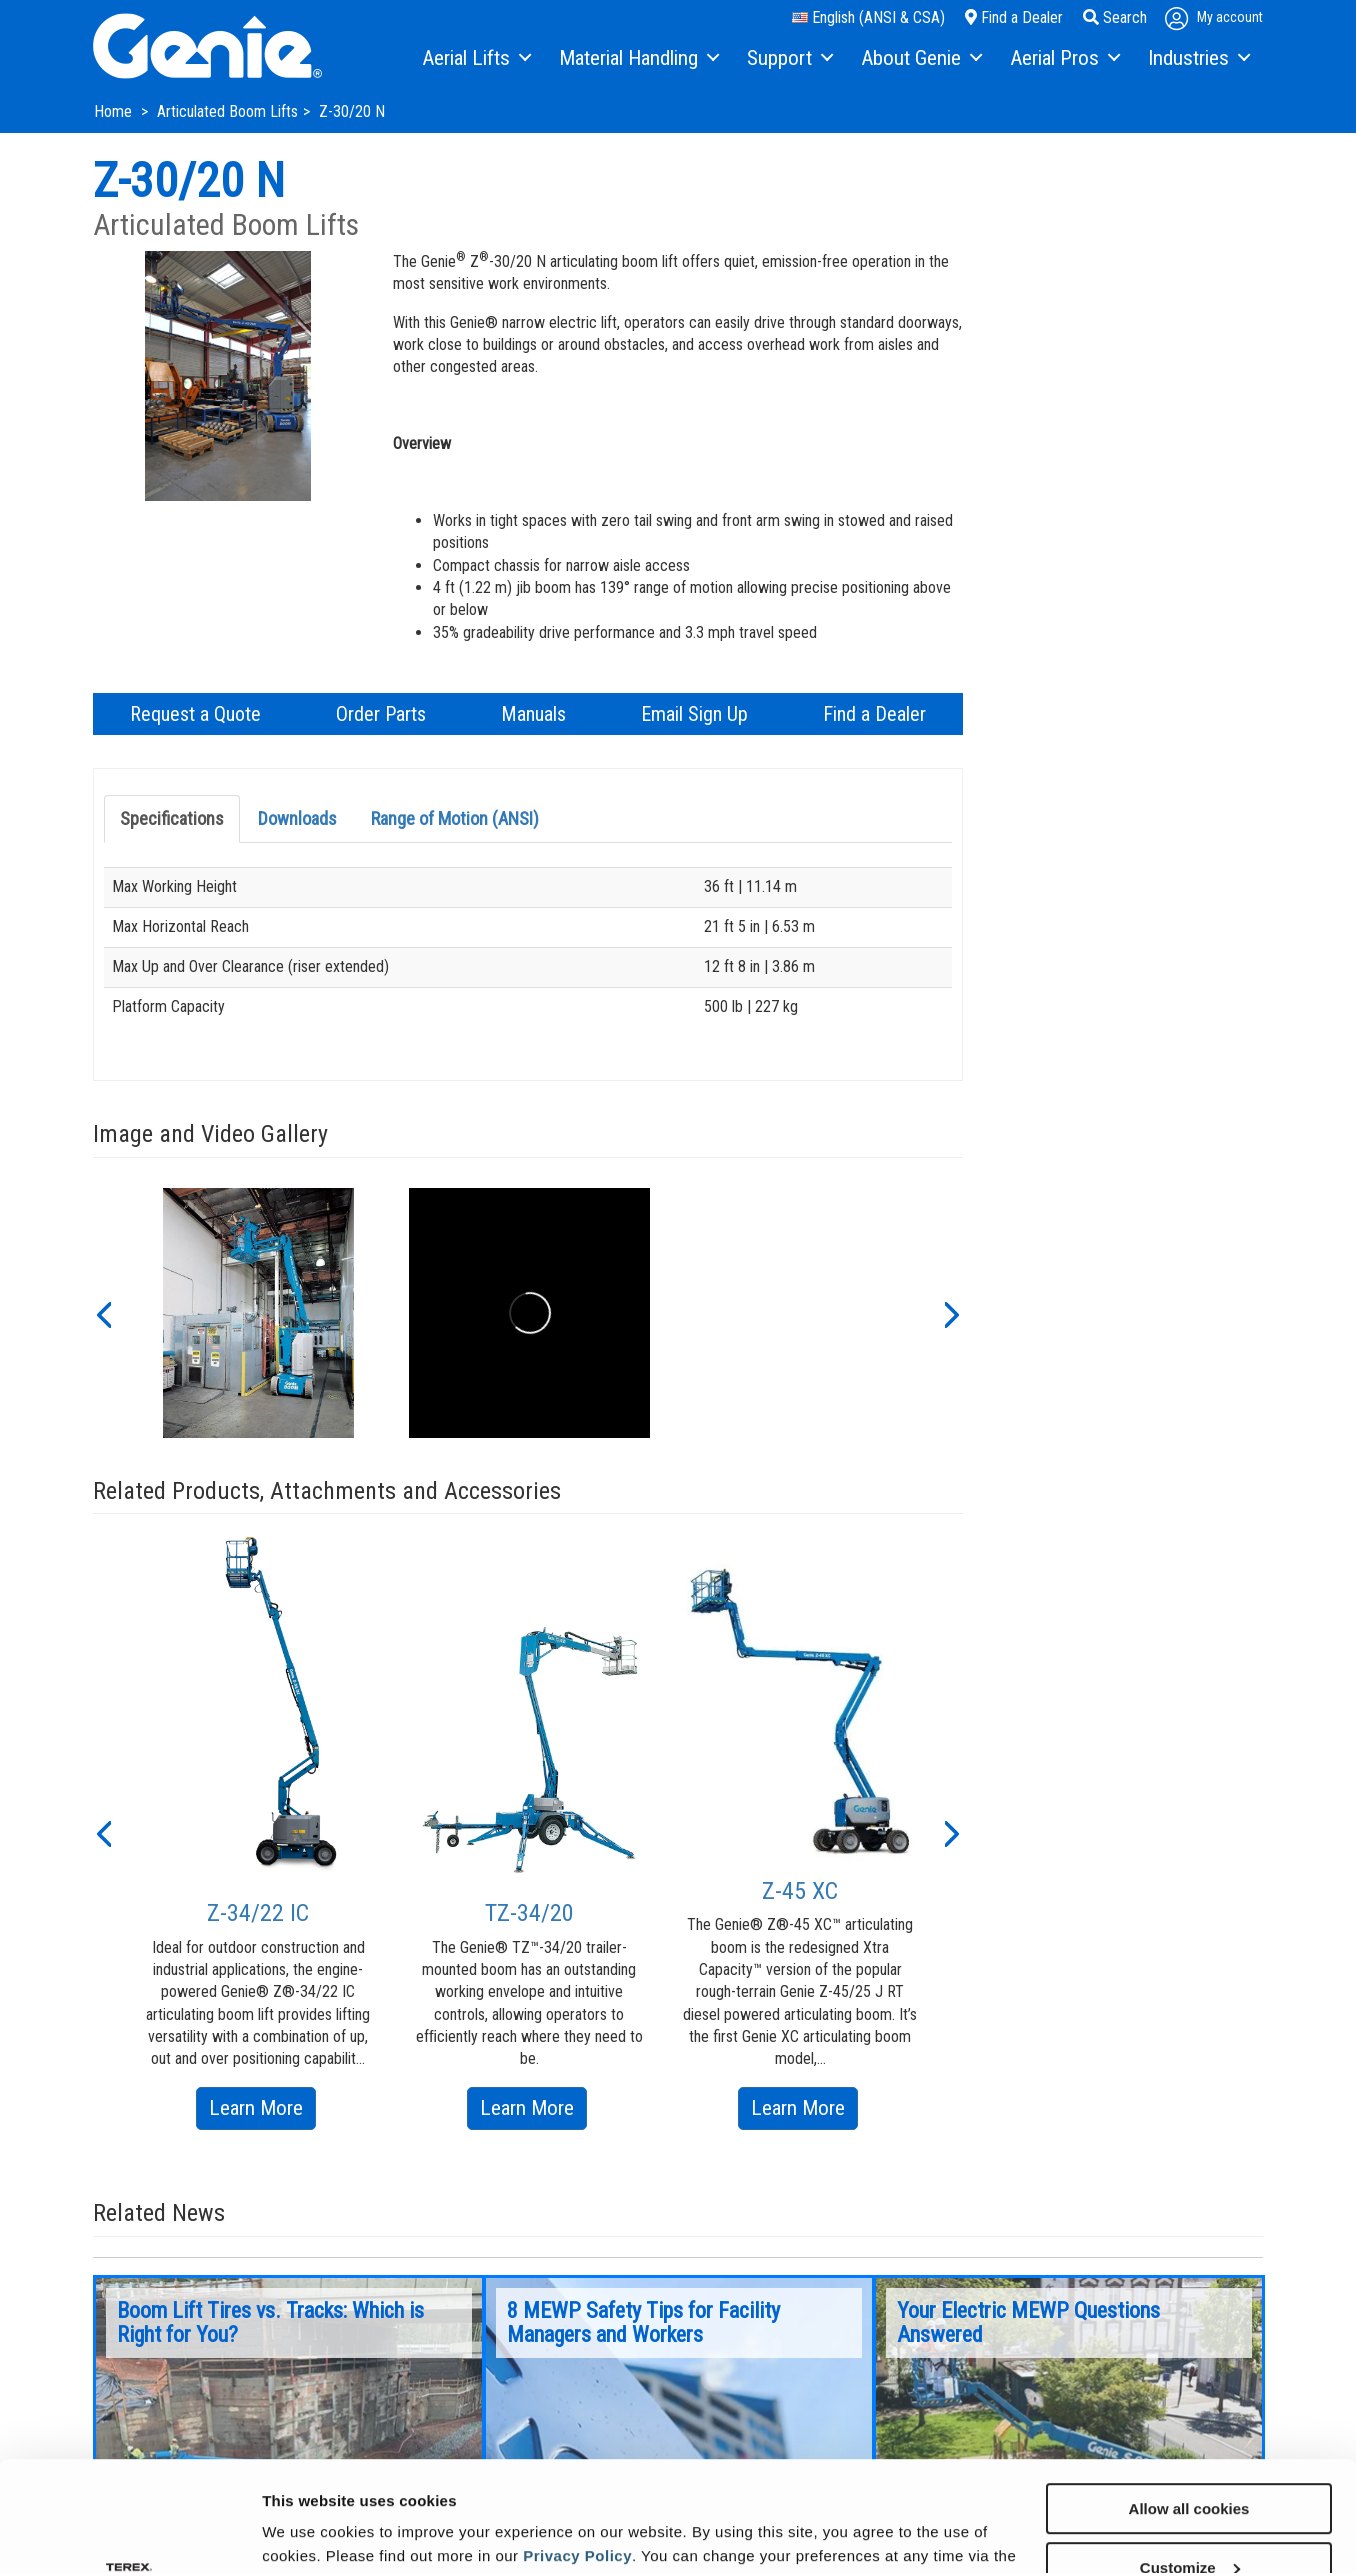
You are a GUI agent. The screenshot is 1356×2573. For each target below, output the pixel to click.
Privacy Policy (577, 2452)
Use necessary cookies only (1189, 2523)
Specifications (172, 818)
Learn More (262, 2111)
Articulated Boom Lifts (227, 111)
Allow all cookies (1189, 2405)
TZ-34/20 (529, 1913)
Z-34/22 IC (258, 1913)
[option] (258, 1313)
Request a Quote (195, 714)
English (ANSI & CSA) (868, 17)
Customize (1190, 2464)
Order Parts (381, 714)
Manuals (533, 714)
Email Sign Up (694, 714)
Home (115, 111)
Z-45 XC (800, 1891)
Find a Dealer (1014, 17)
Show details (308, 2532)
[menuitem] (475, 59)
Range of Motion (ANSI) (455, 818)
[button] (103, 1313)
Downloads (297, 818)
